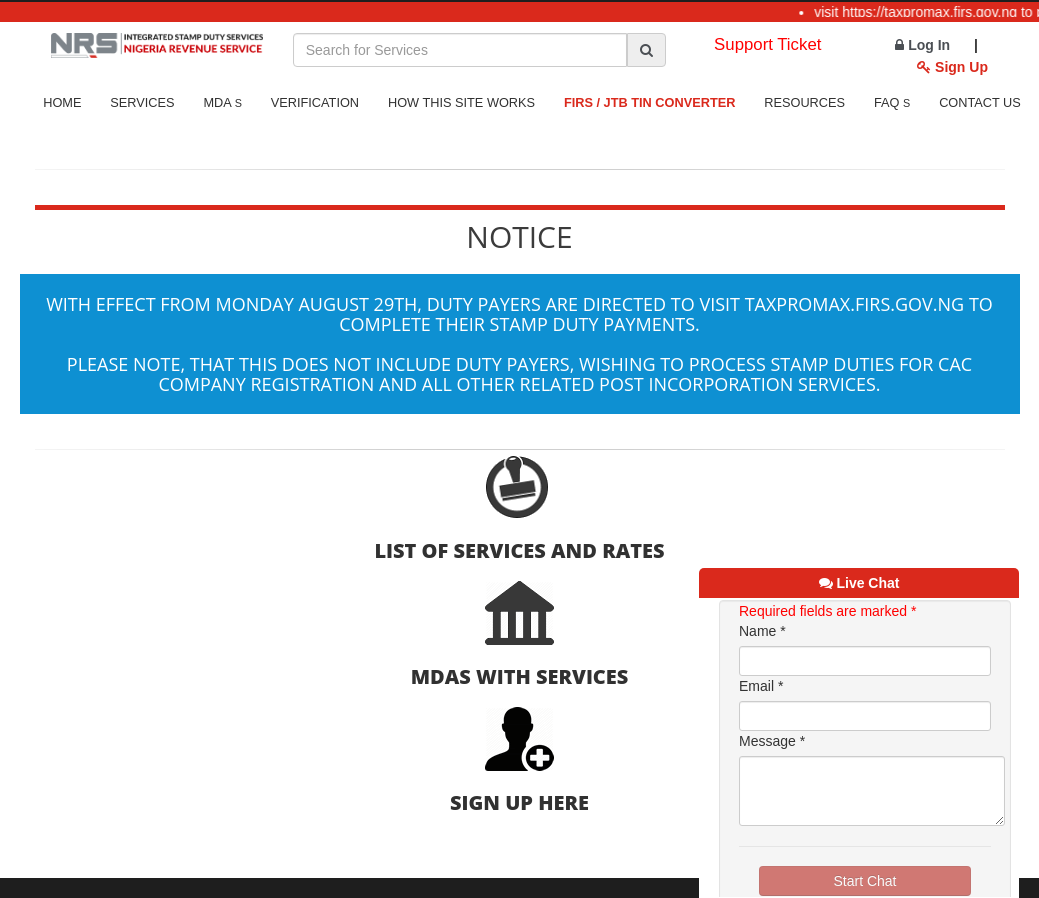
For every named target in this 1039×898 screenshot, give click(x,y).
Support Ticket (767, 44)
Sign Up (952, 67)
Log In (922, 45)
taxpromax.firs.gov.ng (855, 304)
